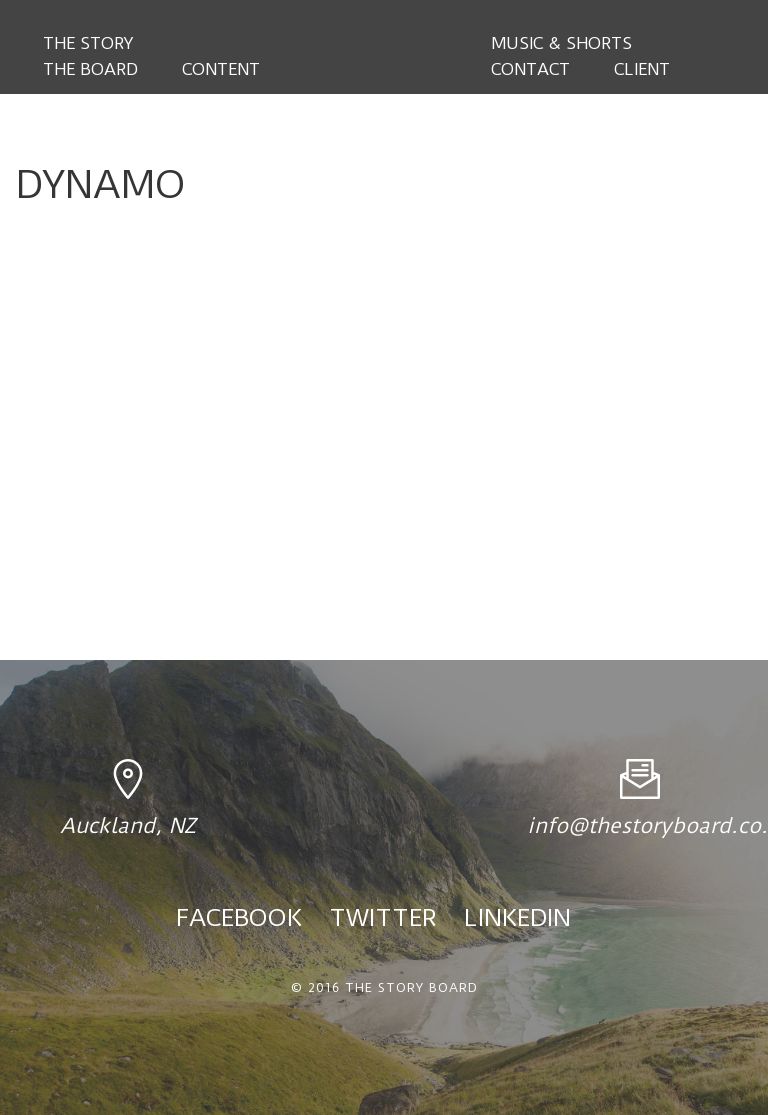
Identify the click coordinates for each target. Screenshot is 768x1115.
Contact (530, 69)
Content (221, 69)
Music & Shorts (561, 43)
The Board (90, 69)
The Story (88, 43)
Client (642, 69)
